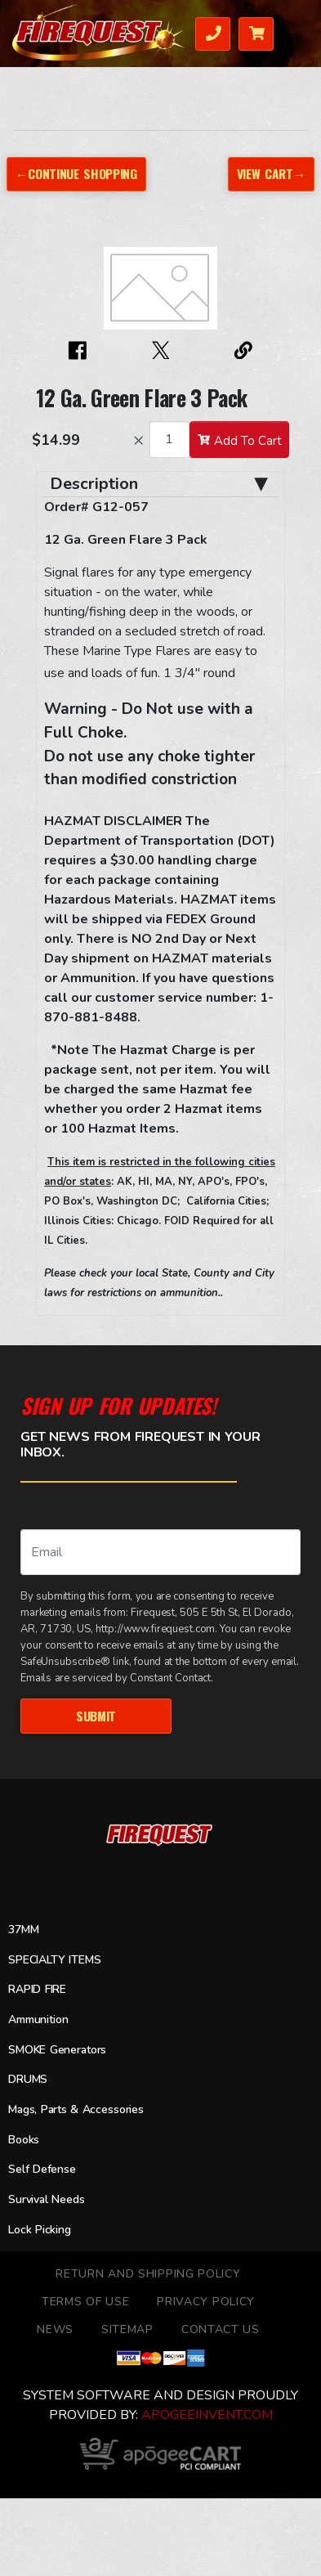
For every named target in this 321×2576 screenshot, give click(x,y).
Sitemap (127, 2329)
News (55, 2329)
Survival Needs (46, 2199)
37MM (23, 1929)
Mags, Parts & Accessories (76, 2109)
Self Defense (42, 2169)
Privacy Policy (206, 2301)
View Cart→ (271, 173)
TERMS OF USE (85, 2301)
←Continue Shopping (76, 173)
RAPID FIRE (37, 1989)
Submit (96, 1716)
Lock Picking (39, 2229)
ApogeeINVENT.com (207, 2415)
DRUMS (27, 2079)
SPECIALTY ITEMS (54, 1960)
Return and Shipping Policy (148, 2274)
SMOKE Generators (57, 2050)
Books (23, 2139)
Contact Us (220, 2329)
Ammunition (38, 2019)
